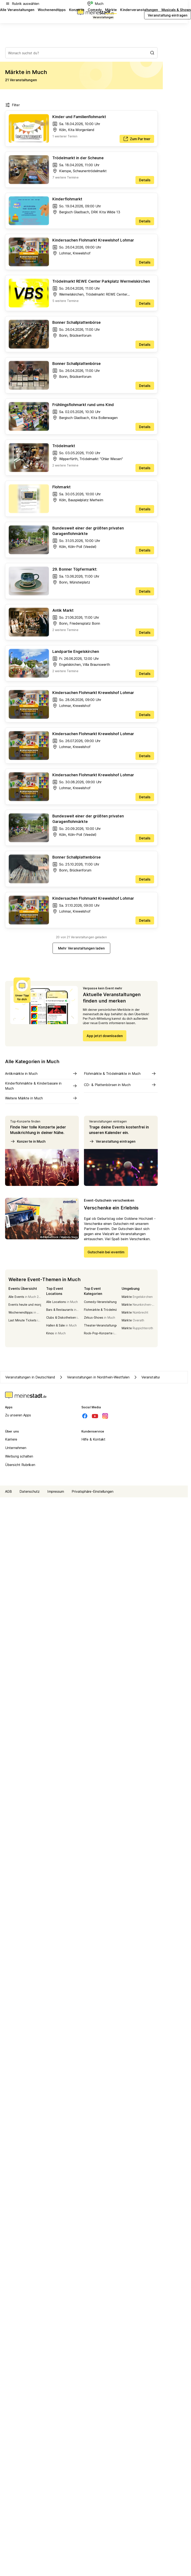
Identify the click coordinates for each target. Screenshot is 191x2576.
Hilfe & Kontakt (93, 1439)
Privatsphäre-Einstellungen (92, 1491)
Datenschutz (30, 1491)
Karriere (11, 1439)
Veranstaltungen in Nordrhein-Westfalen (94, 1377)
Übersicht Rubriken (20, 1465)
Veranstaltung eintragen (112, 1141)
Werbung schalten (19, 1456)
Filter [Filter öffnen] (12, 105)
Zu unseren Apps (18, 1415)
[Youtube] (95, 1416)
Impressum (55, 1491)
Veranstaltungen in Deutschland (30, 1377)
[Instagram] (105, 1416)
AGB (8, 1491)
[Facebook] (84, 1416)
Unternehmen (15, 1448)
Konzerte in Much (28, 1141)
